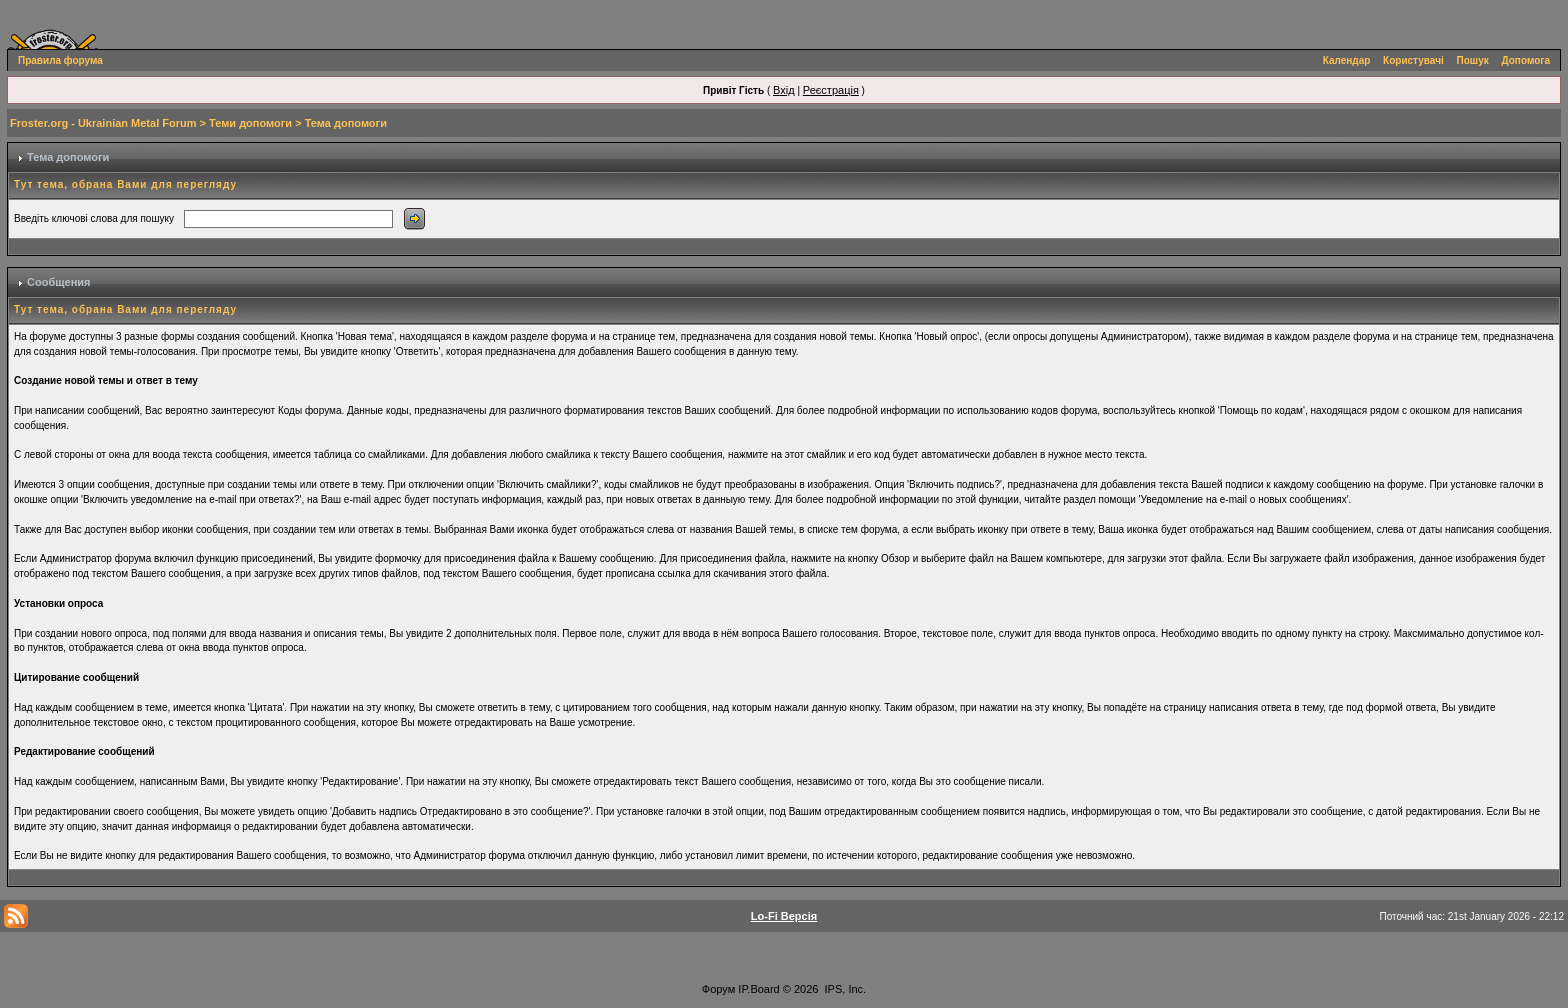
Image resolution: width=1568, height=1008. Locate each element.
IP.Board (758, 989)
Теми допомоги (250, 123)
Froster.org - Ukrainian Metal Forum (103, 123)
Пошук (1473, 60)
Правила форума (60, 60)
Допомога (1526, 60)
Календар (1347, 60)
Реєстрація (831, 90)
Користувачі (1413, 60)
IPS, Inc (844, 989)
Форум (718, 989)
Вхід (784, 90)
